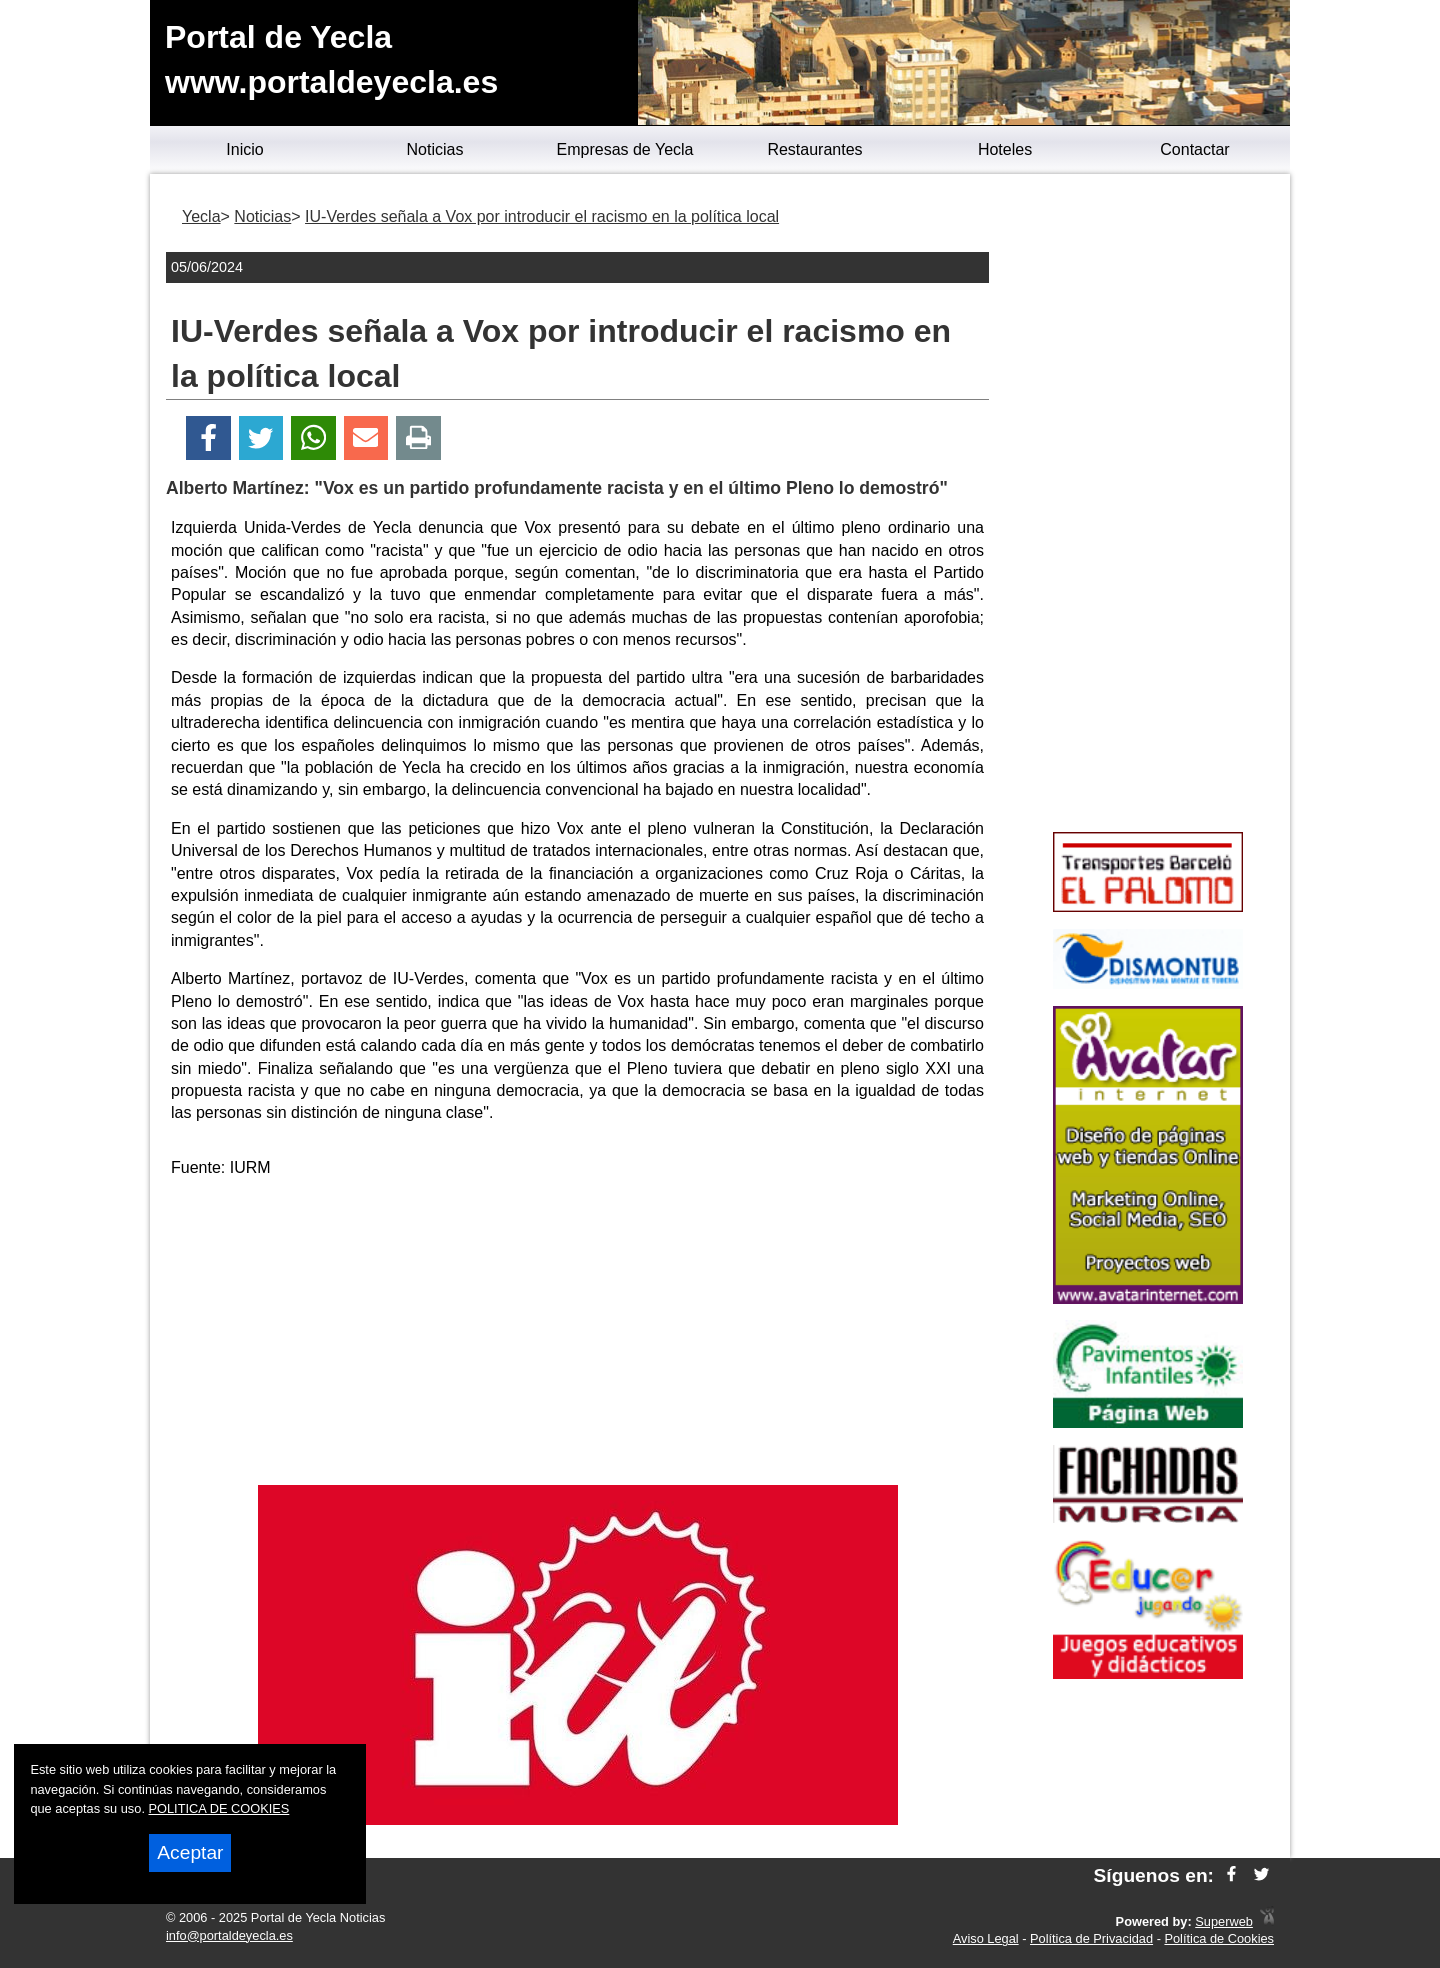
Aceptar (190, 1852)
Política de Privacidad (1091, 1938)
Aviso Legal (986, 1938)
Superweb (1224, 1921)
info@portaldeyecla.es (229, 1935)
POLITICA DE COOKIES (219, 1808)
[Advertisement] (578, 1335)
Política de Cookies (1219, 1938)
